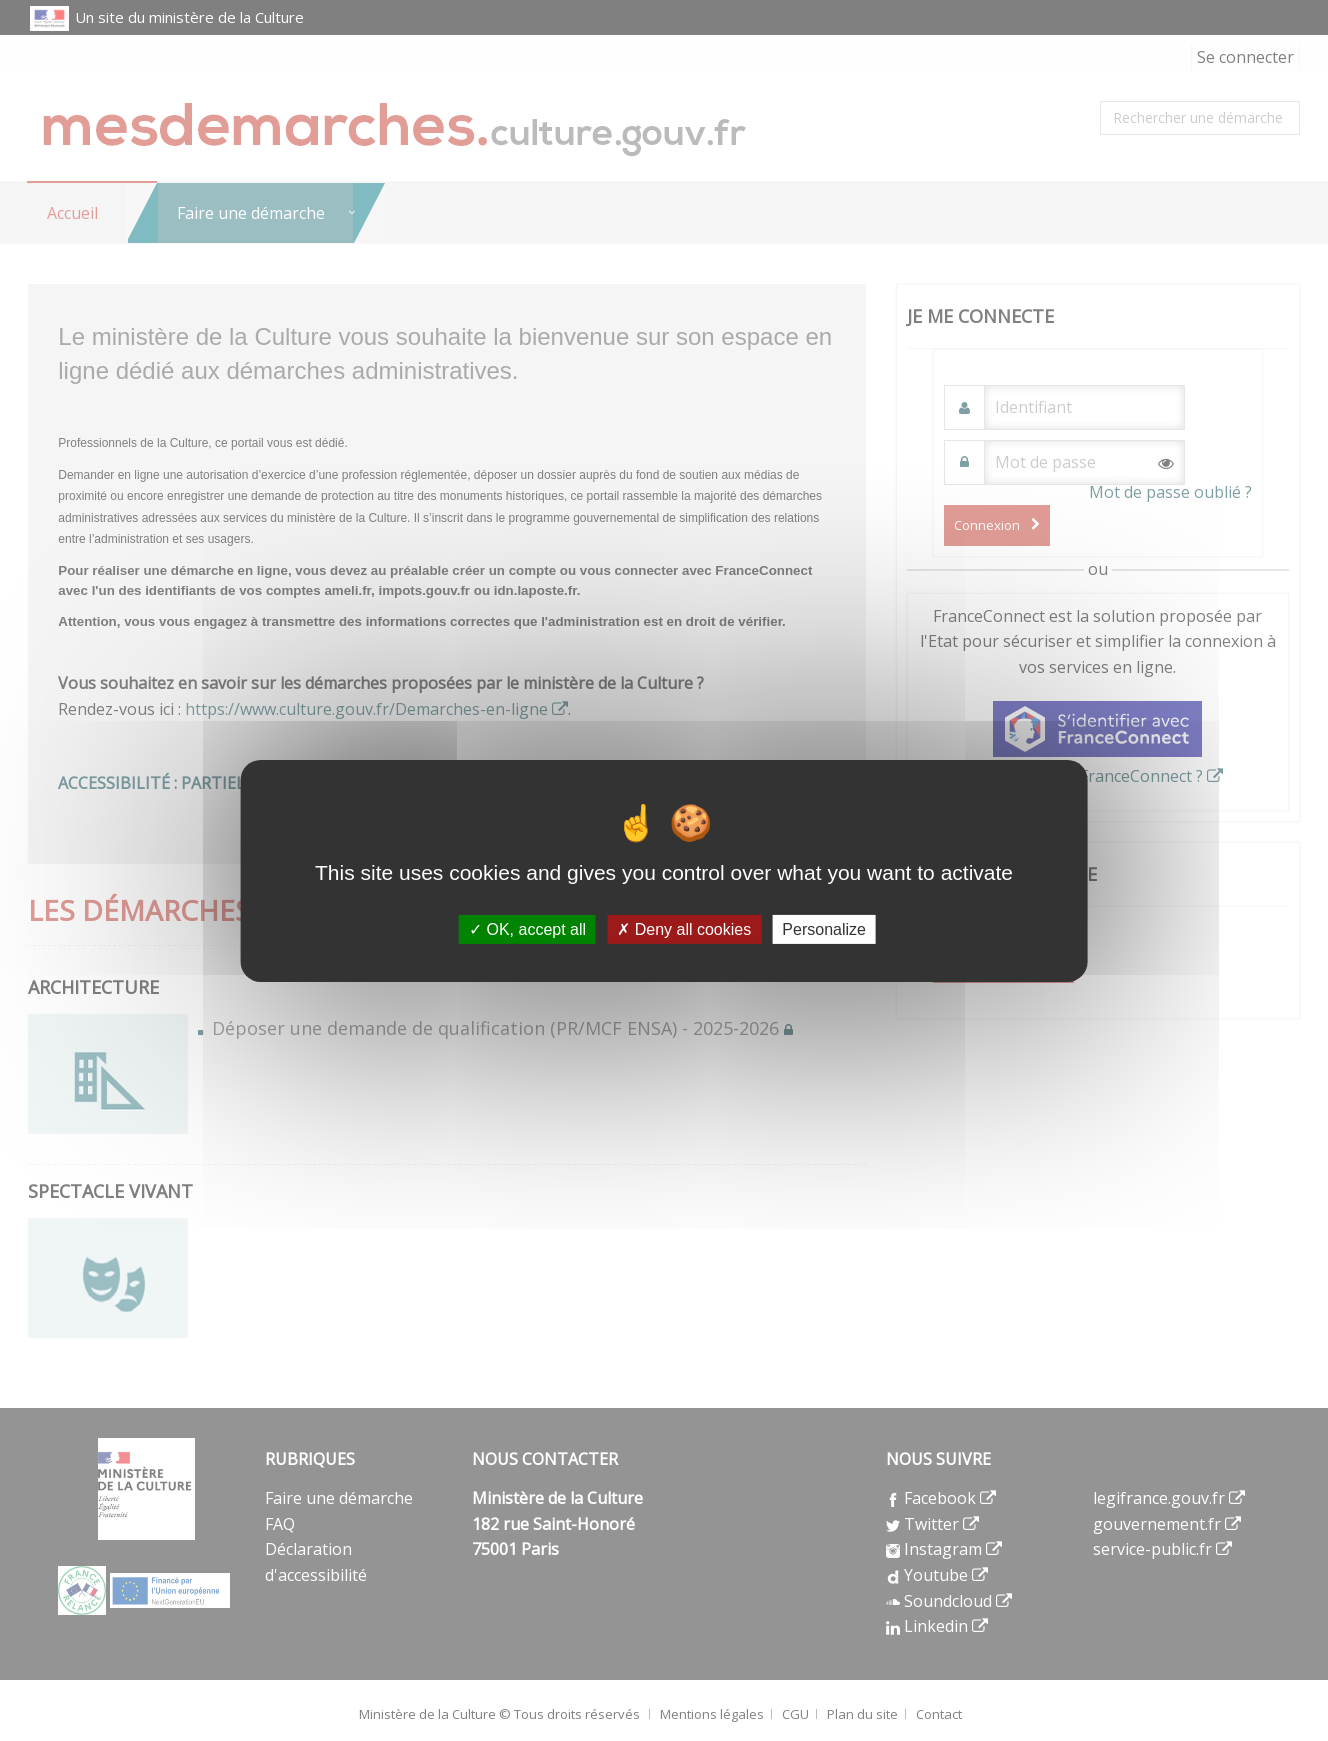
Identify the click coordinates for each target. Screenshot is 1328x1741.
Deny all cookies (684, 928)
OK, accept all (527, 928)
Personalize (824, 928)
